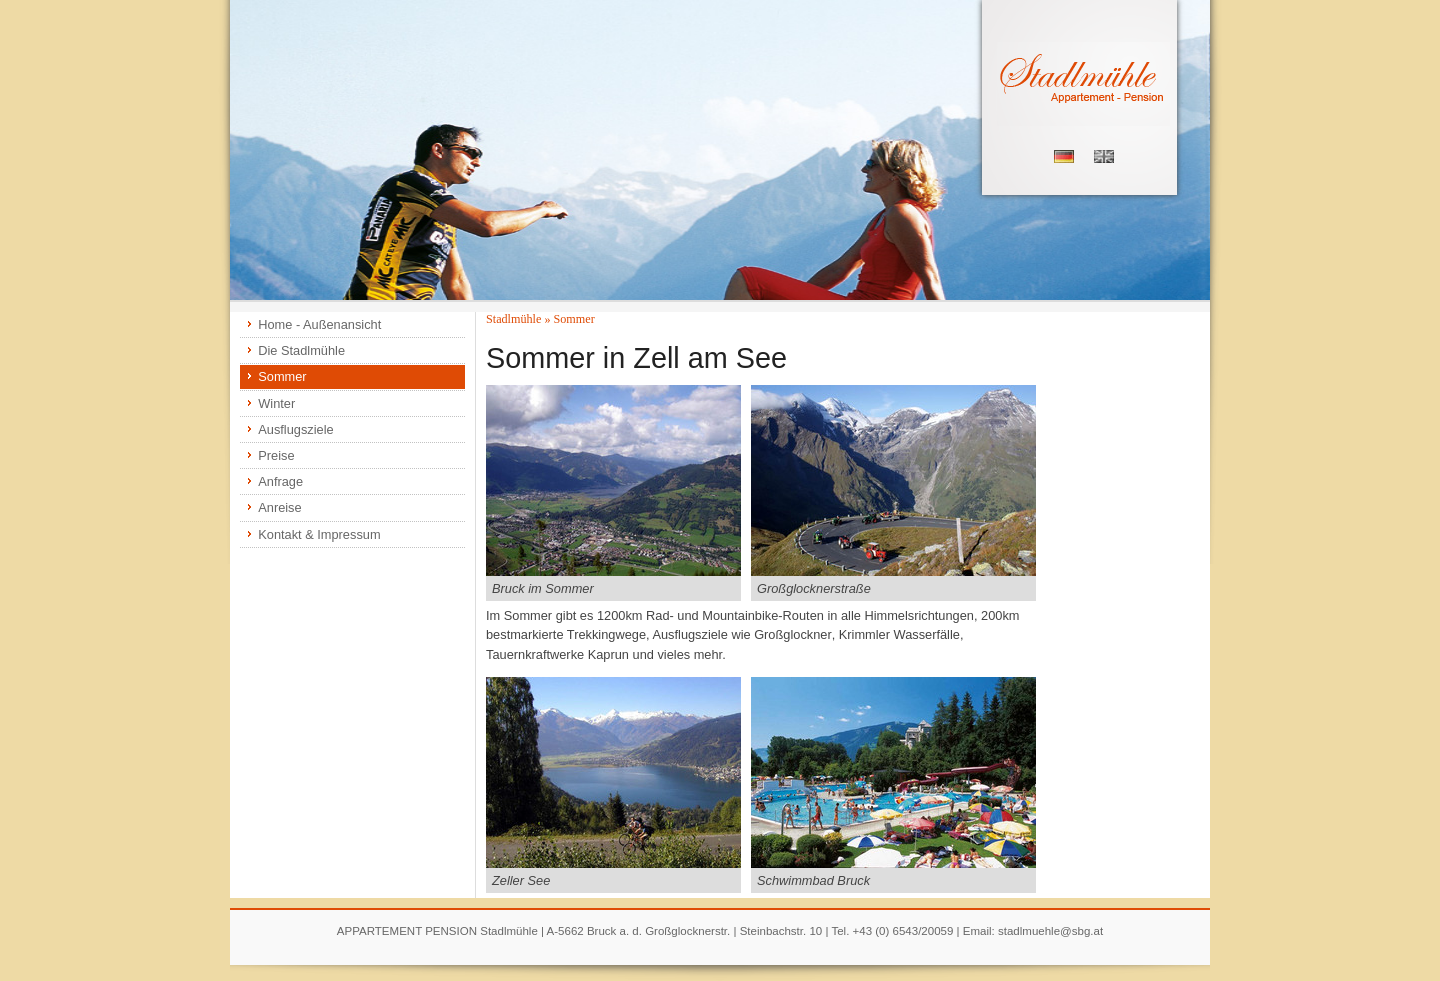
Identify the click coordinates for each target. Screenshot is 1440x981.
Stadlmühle (513, 319)
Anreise (279, 507)
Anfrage (280, 481)
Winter (276, 403)
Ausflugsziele (295, 429)
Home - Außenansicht (319, 324)
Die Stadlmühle (301, 350)
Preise (276, 455)
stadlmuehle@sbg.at (1050, 931)
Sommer (282, 376)
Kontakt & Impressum (319, 534)
